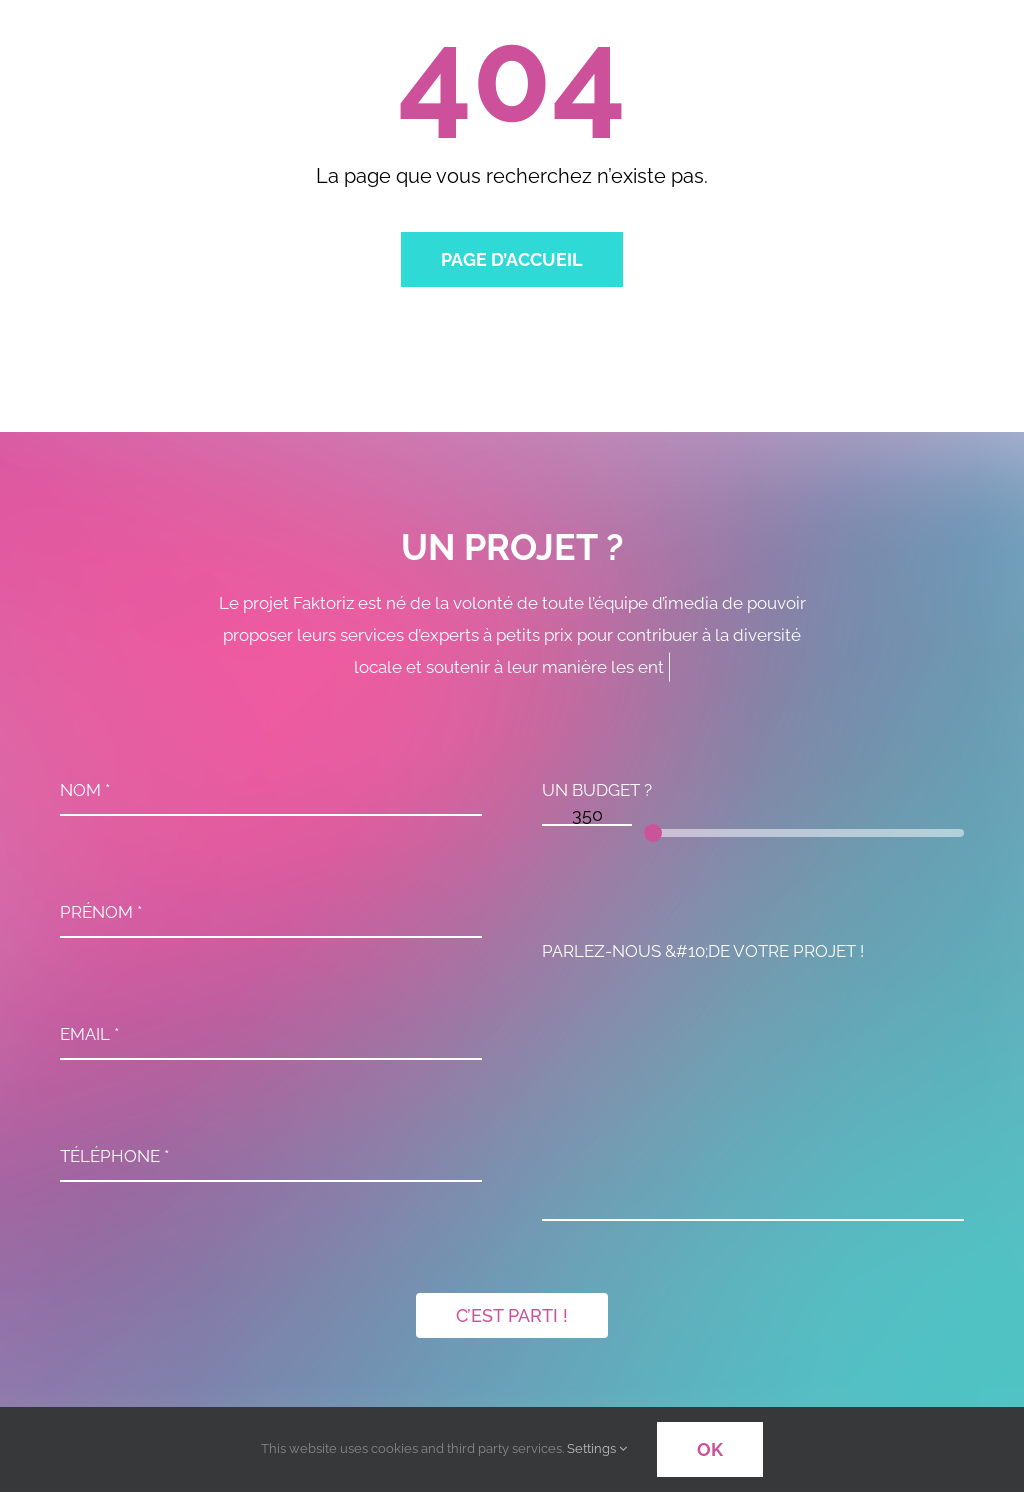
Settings (597, 1448)
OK (710, 1449)
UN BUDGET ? (597, 795)
